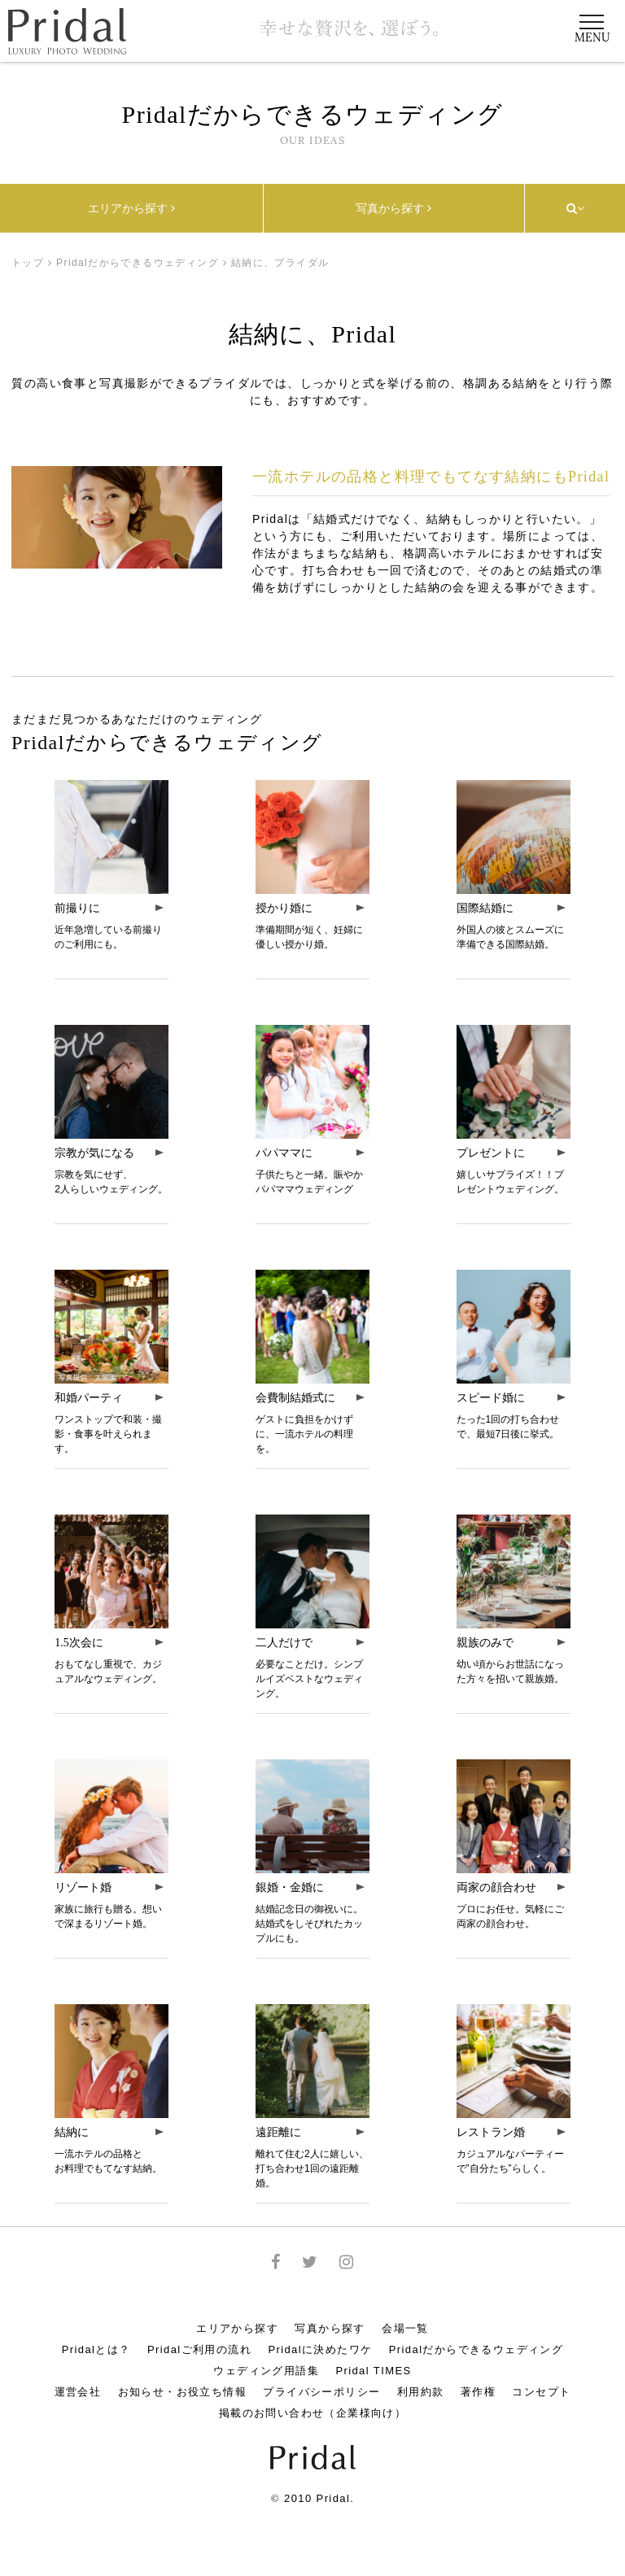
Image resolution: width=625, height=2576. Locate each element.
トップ (27, 262)
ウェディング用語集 (266, 2371)
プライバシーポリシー (321, 2392)
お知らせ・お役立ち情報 (182, 2392)
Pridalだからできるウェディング (137, 262)
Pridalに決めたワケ (320, 2349)
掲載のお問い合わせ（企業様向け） (312, 2413)
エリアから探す (131, 208)
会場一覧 (405, 2328)
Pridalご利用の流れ (199, 2349)
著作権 (478, 2392)
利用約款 (420, 2392)
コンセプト (541, 2392)
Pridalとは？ (96, 2349)
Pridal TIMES (373, 2371)
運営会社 (78, 2392)
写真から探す (393, 208)
